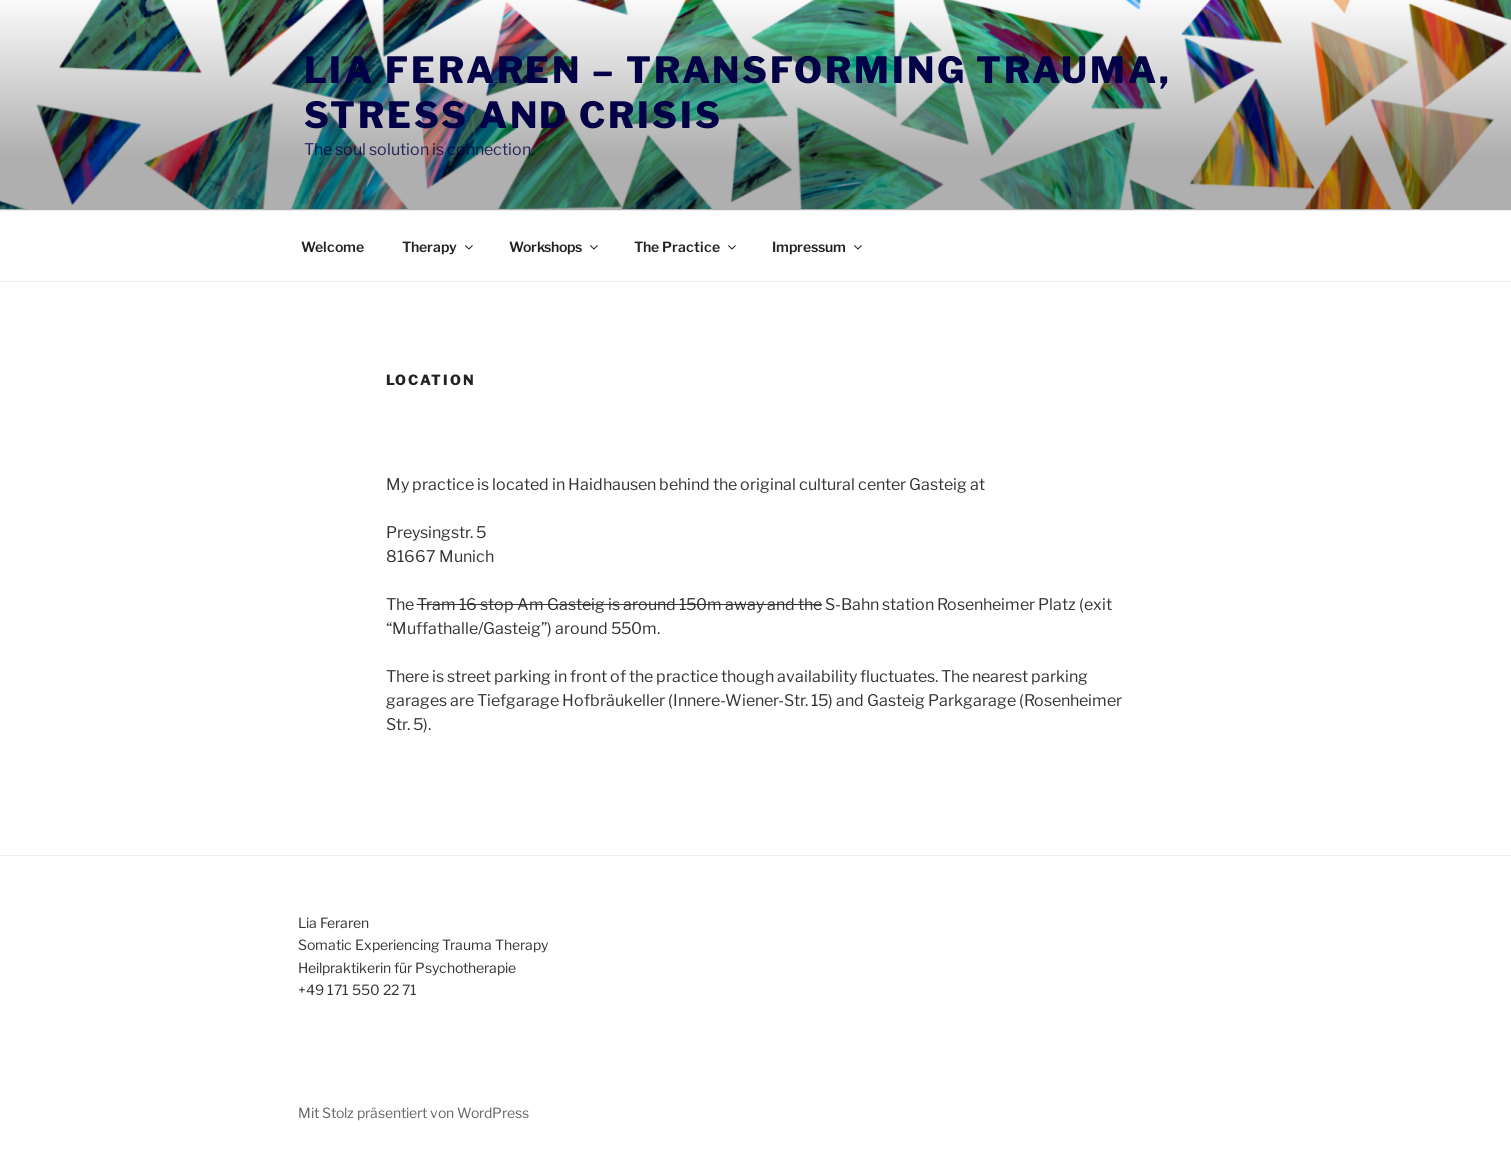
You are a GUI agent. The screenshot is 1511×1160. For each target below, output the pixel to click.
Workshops (555, 246)
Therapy (439, 246)
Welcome (332, 246)
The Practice (686, 246)
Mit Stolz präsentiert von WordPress (413, 1112)
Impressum (818, 246)
